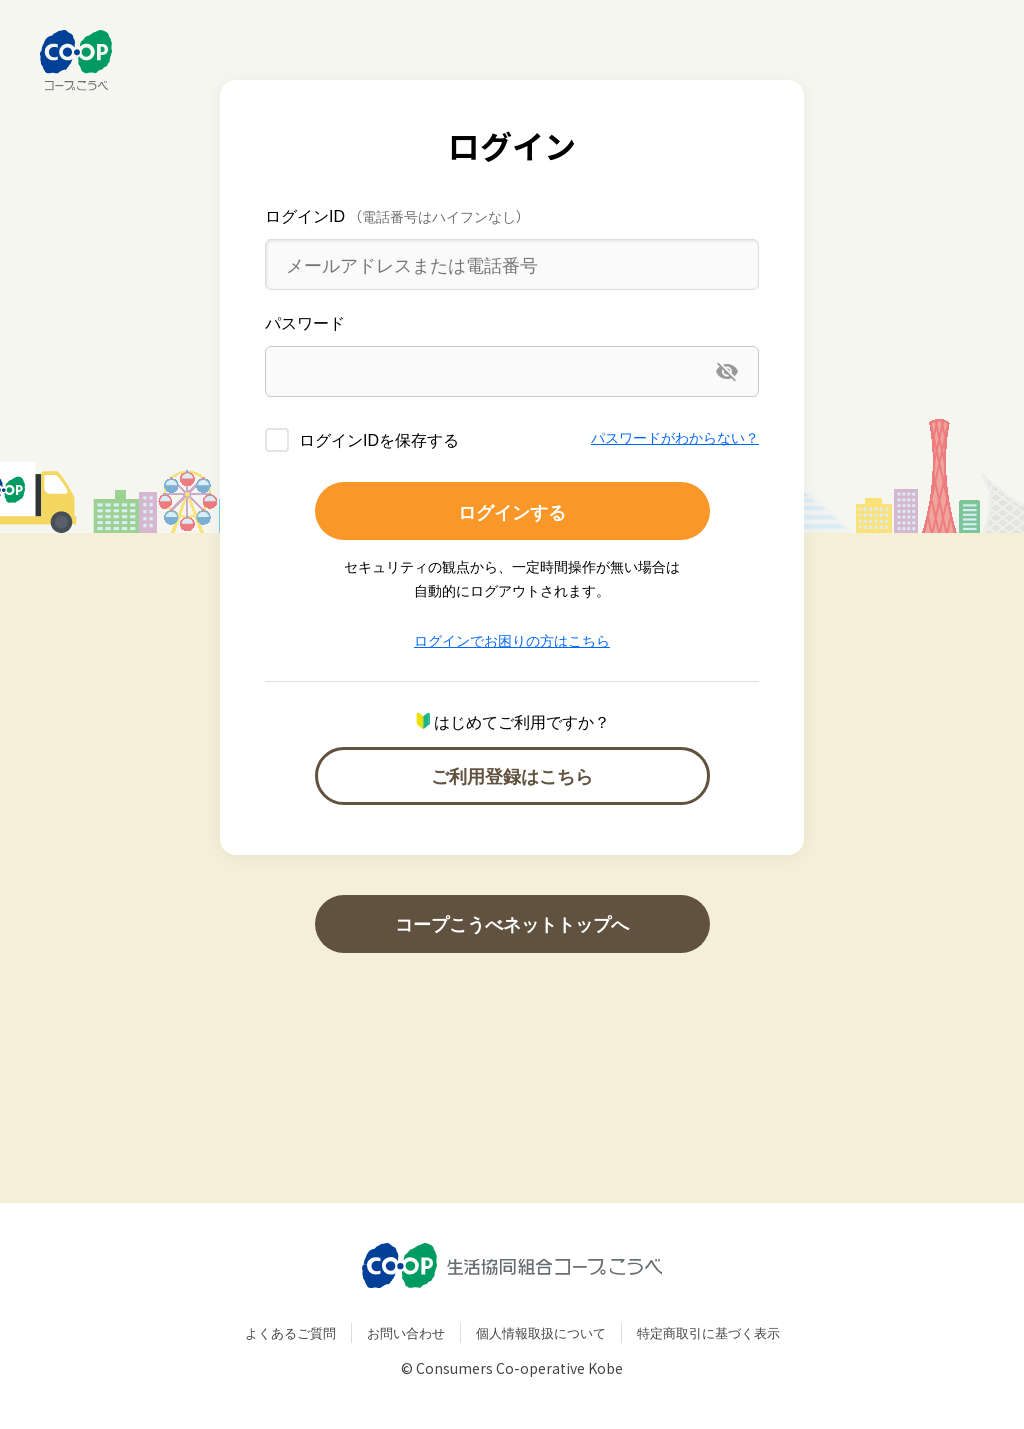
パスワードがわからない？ (675, 437)
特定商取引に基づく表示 (708, 1332)
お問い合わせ (406, 1332)
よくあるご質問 (290, 1332)
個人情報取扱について (541, 1332)
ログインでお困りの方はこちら (512, 640)
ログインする (512, 511)
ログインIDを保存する (379, 439)
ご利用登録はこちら (512, 775)
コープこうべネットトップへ (512, 923)
